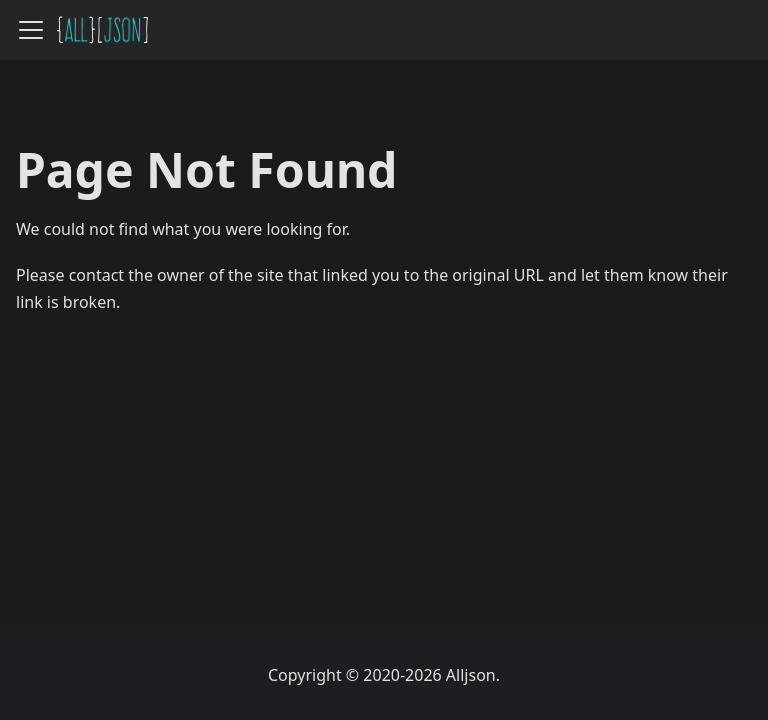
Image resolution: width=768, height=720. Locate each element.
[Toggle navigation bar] (31, 30)
